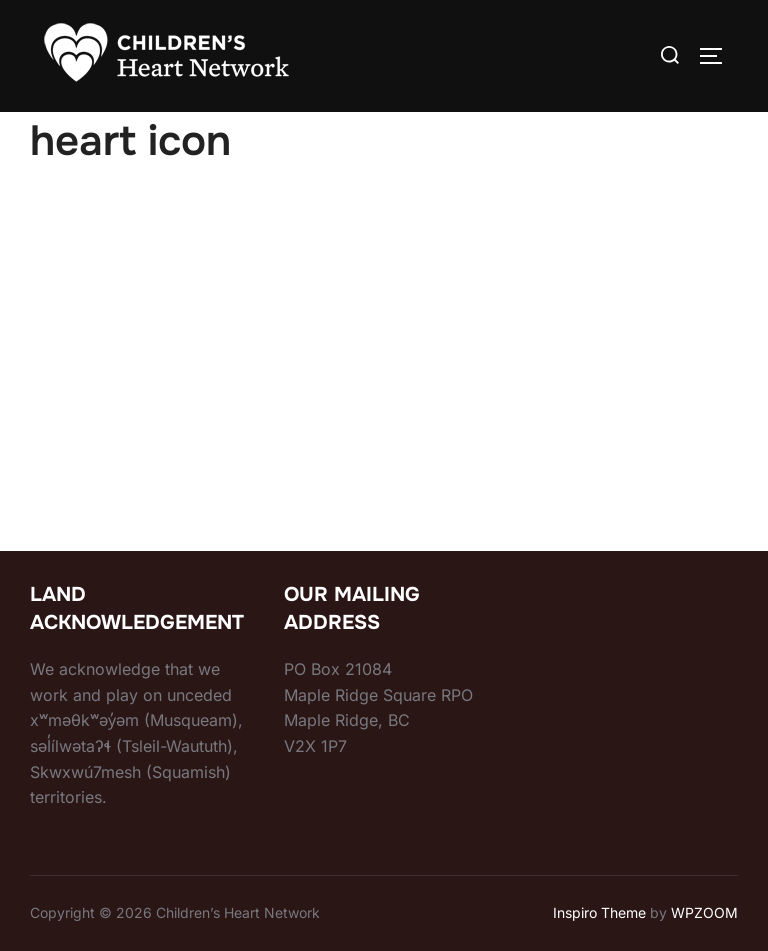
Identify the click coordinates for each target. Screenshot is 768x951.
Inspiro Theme (599, 912)
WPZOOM (704, 912)
